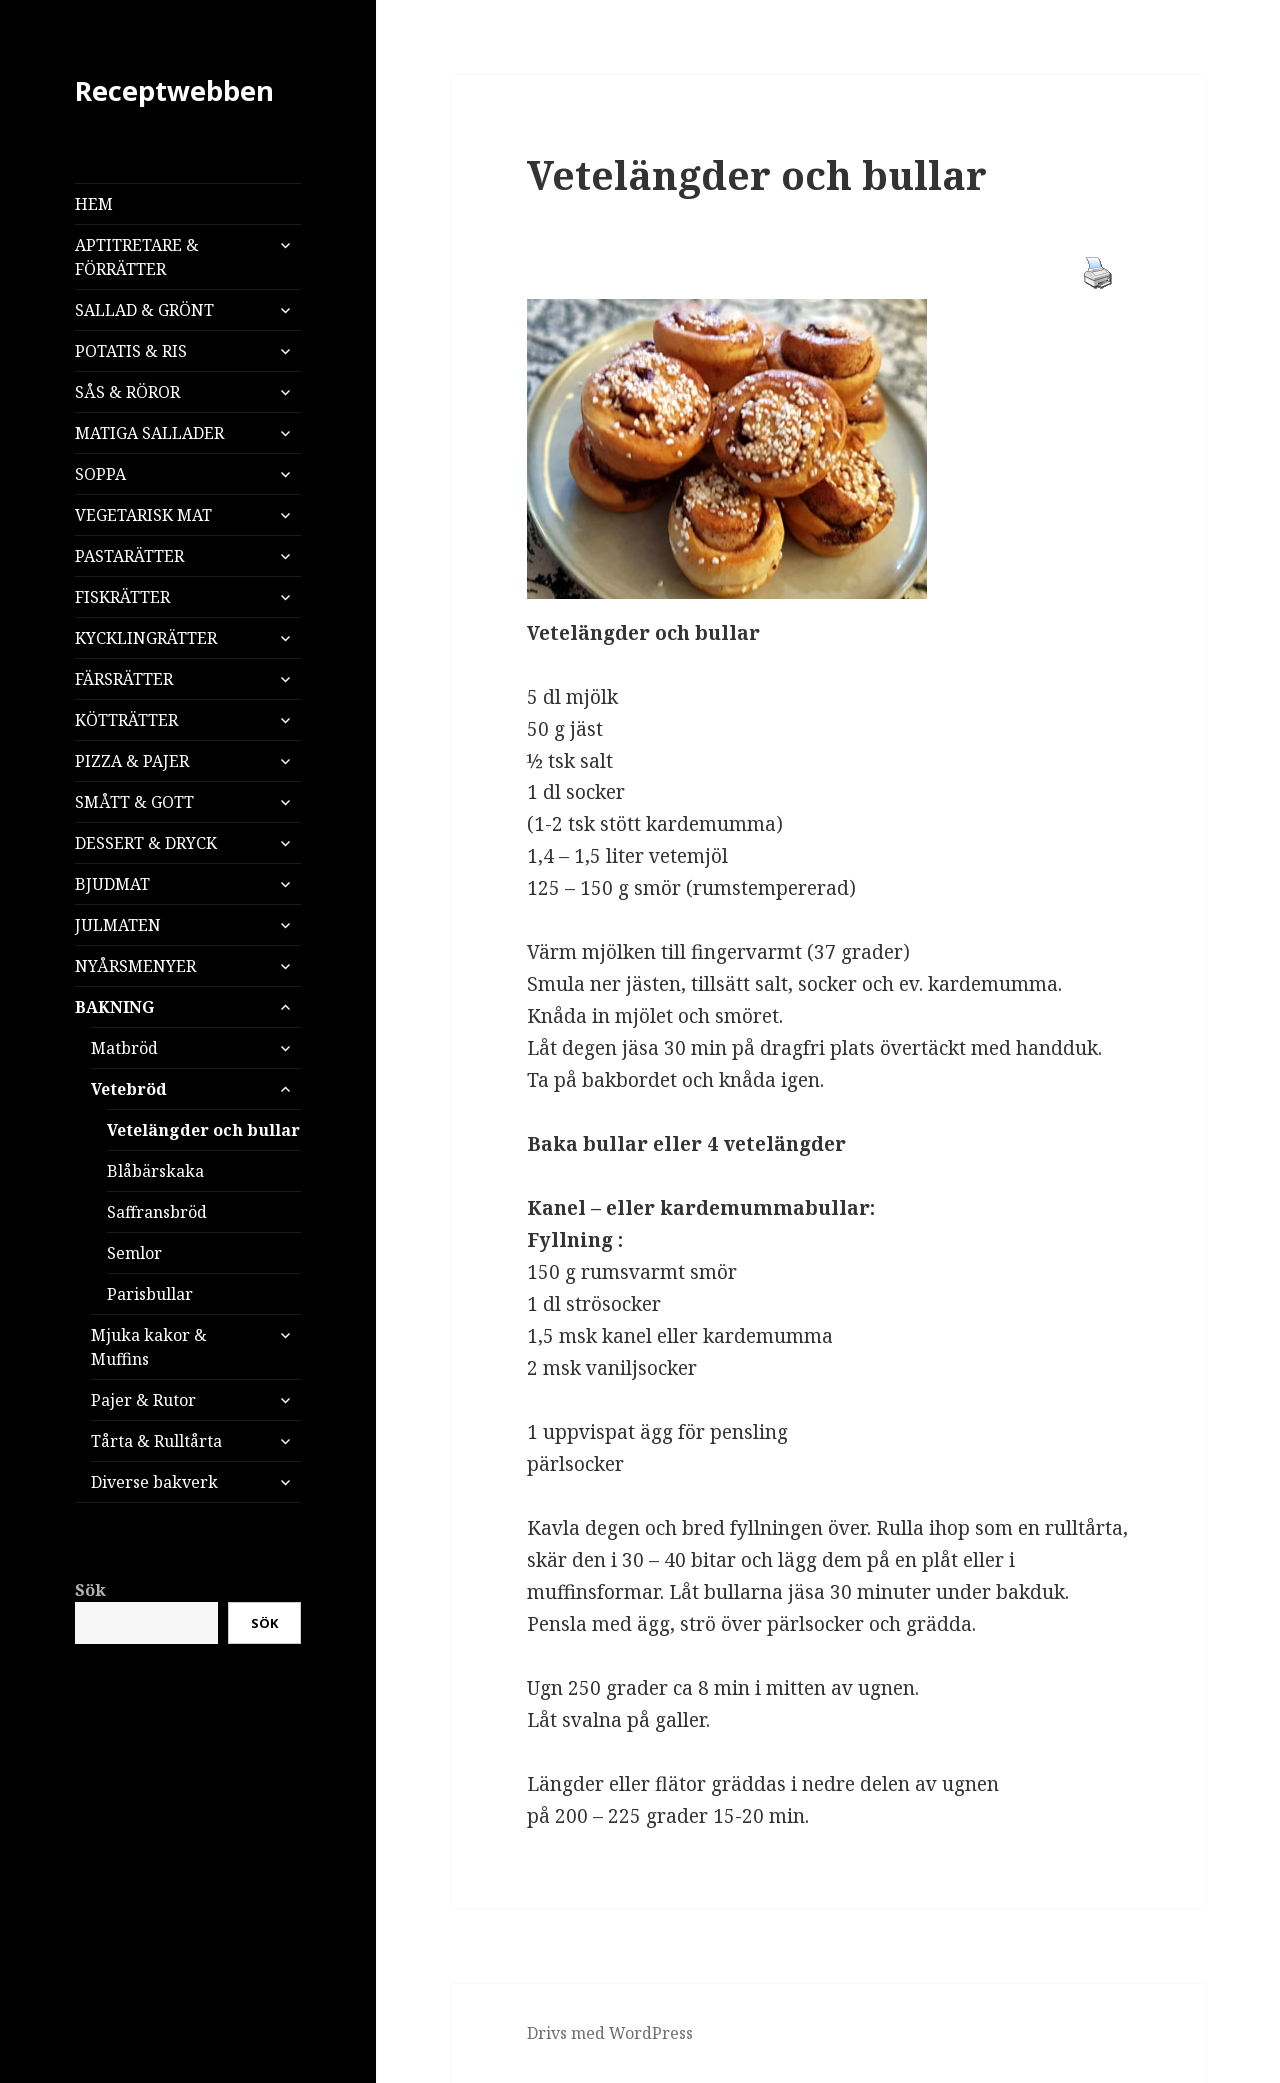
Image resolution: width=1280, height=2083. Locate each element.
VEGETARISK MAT (143, 515)
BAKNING (114, 1007)
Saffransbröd (157, 1212)
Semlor (134, 1253)
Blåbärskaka (155, 1171)
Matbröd (124, 1048)
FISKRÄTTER (122, 597)
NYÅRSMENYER (135, 966)
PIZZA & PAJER (132, 761)
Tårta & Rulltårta (156, 1441)
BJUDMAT (112, 884)
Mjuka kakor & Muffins (149, 1347)
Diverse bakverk (154, 1482)
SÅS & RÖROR (127, 392)
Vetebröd (129, 1089)
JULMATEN (118, 925)
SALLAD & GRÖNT (144, 310)
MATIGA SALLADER (149, 433)
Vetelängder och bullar (203, 1130)
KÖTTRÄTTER (126, 720)
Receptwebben (174, 90)
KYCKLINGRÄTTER (146, 638)
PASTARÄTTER (129, 556)
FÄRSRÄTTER (124, 679)
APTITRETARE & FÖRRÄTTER (137, 257)
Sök (90, 1590)
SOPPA (100, 474)
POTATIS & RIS (131, 351)
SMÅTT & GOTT (134, 802)
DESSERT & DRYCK (146, 843)
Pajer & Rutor (143, 1400)
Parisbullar (150, 1294)
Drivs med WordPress (610, 2033)
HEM (94, 204)
